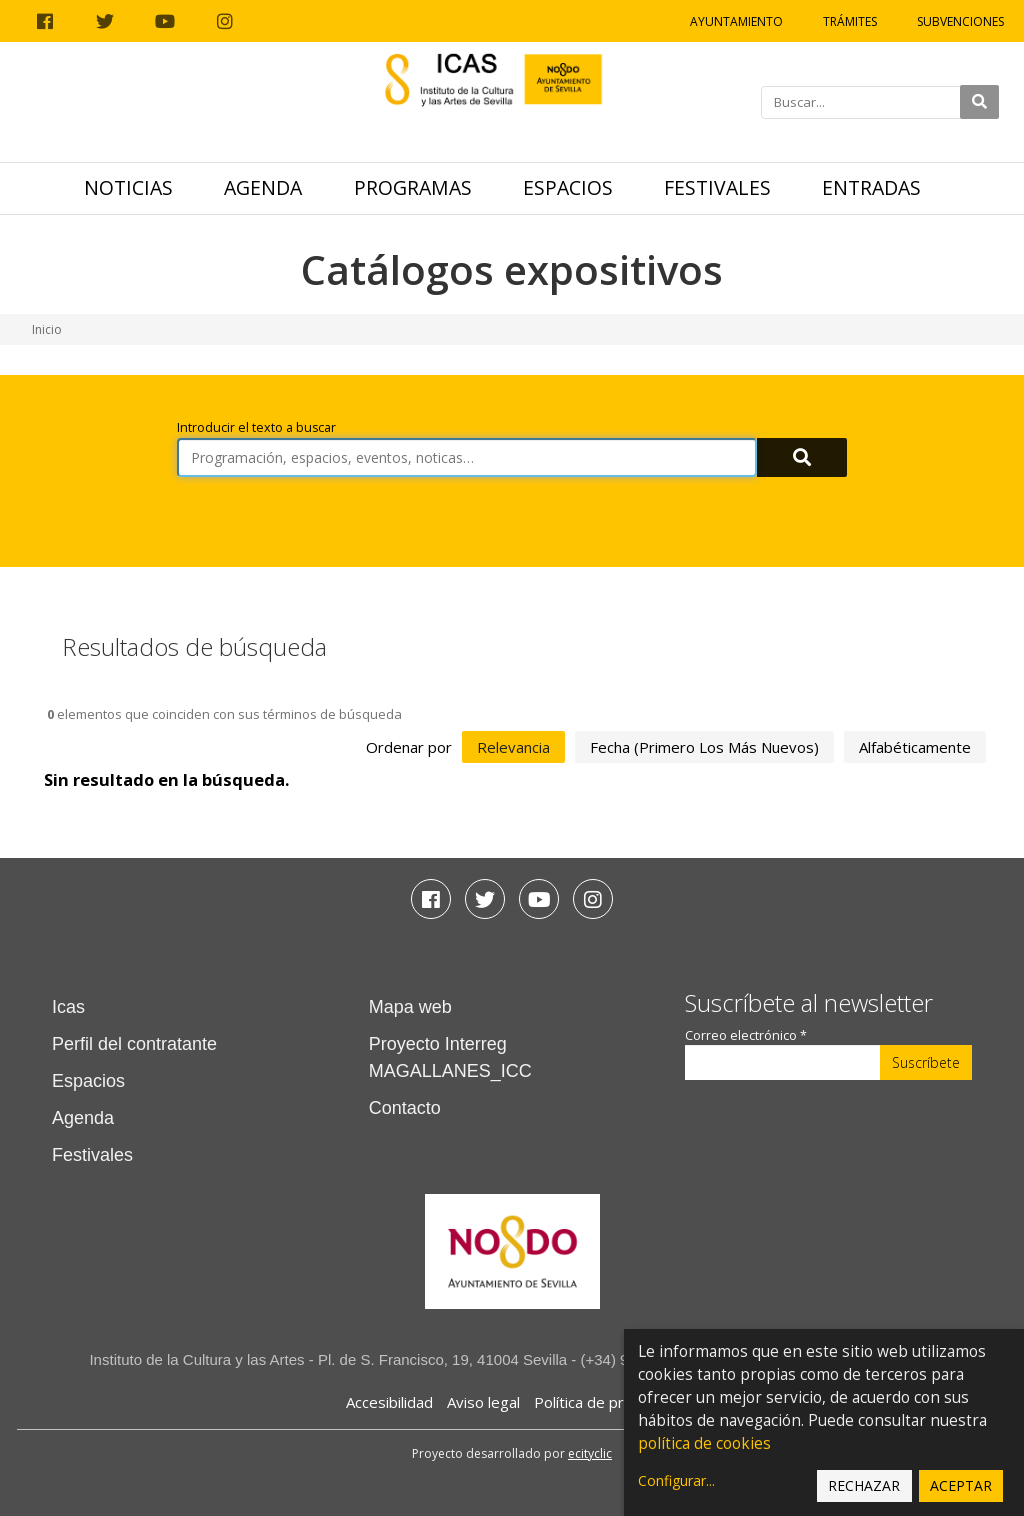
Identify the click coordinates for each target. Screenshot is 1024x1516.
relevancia (513, 747)
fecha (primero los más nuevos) (704, 747)
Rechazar (864, 1485)
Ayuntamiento (736, 21)
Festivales (717, 187)
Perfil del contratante (134, 1044)
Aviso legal (483, 1402)
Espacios (568, 187)
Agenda (263, 187)
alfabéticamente (915, 747)
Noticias (128, 187)
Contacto (405, 1108)
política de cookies (704, 1443)
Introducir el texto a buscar (256, 427)
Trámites (850, 21)
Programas (413, 187)
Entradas (871, 187)
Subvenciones (960, 21)
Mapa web (410, 1007)
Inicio (47, 329)
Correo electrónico (746, 1035)
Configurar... (676, 1480)
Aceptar (961, 1485)
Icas (68, 1007)
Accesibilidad (389, 1402)
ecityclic (590, 1453)
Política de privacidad (606, 1402)
